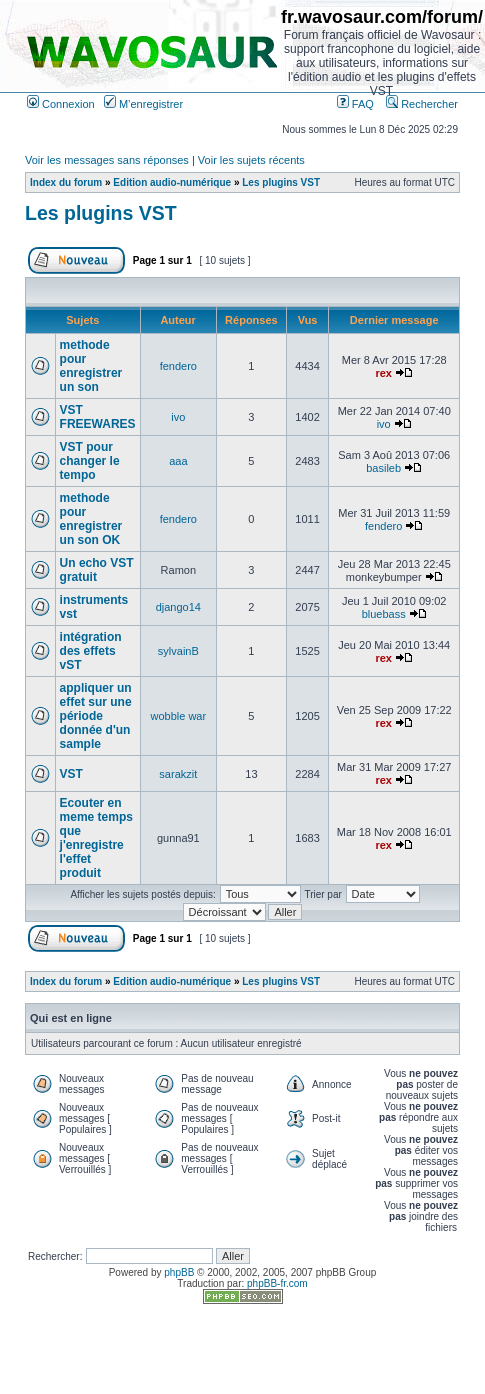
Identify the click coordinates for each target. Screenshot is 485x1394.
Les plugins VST (281, 182)
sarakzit (178, 774)
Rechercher (422, 104)
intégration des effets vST (91, 651)
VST (71, 774)
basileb (383, 468)
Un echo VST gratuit (97, 570)
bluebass (384, 614)
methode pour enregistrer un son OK (91, 519)
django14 (178, 607)
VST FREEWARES (98, 417)
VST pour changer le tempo (90, 461)
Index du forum (66, 182)
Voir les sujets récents (251, 160)
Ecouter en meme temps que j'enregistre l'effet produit (96, 838)
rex (383, 373)
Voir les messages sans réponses (107, 160)
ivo (178, 417)
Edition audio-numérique (172, 182)
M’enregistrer (143, 104)
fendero (178, 366)
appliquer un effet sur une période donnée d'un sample (96, 716)
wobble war (179, 716)
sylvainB (178, 651)
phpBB (179, 1272)
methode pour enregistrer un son (91, 366)
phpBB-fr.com (277, 1283)
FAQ (355, 104)
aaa (178, 461)
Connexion (61, 104)
